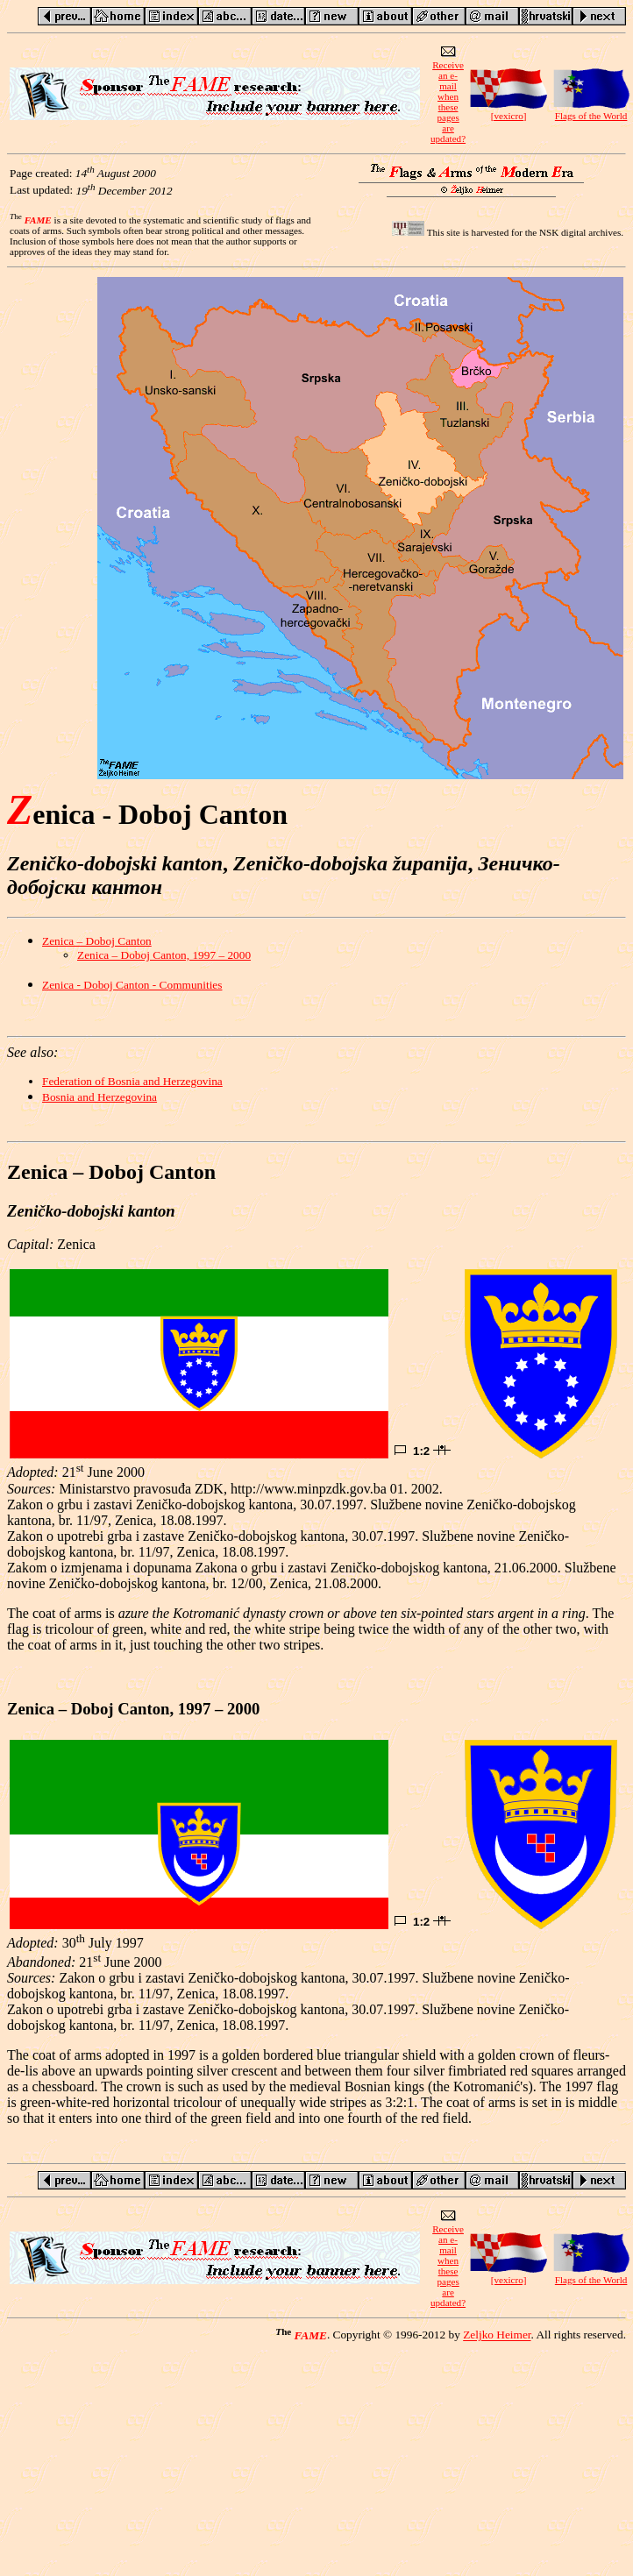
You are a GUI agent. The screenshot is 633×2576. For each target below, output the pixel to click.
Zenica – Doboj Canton (97, 940)
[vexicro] (508, 111)
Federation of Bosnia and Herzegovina (132, 1081)
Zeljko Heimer (496, 2335)
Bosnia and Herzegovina (99, 1096)
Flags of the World (590, 111)
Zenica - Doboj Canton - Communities (132, 984)
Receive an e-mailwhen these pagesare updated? (448, 97)
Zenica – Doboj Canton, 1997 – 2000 (164, 955)
